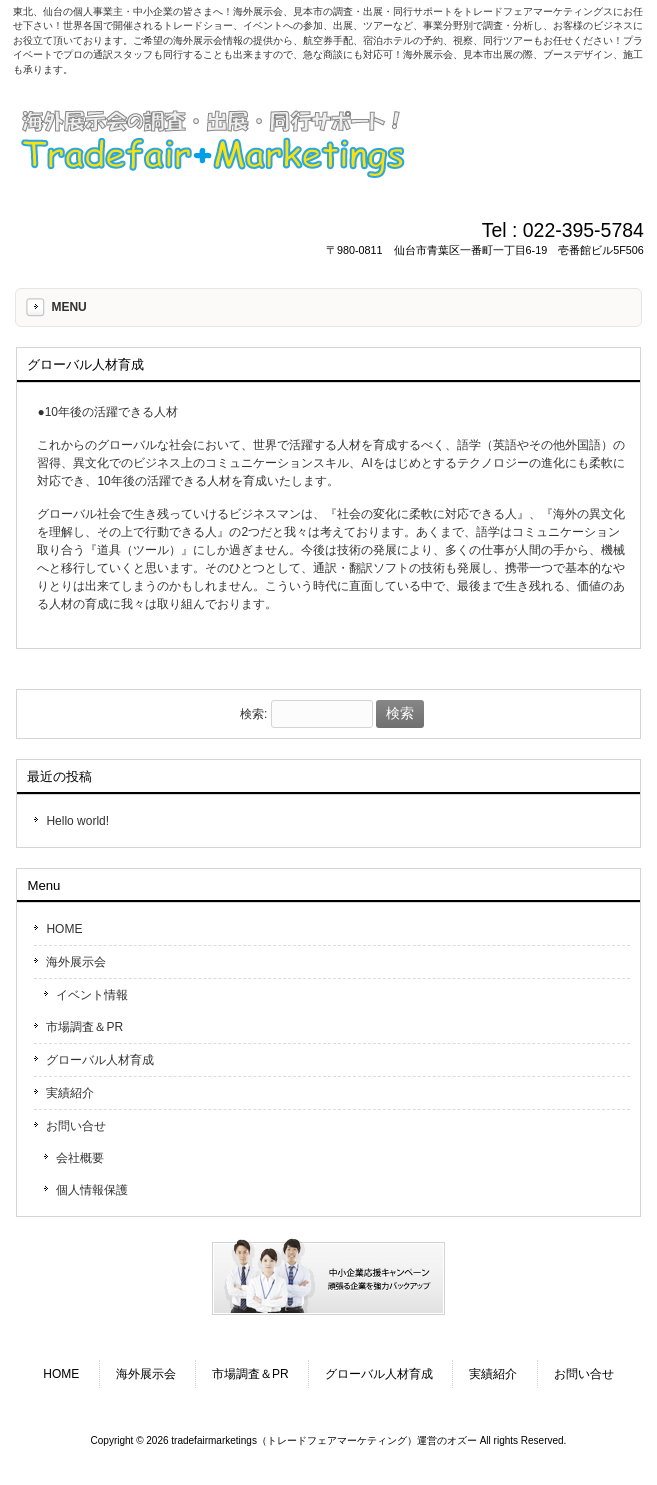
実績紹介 (70, 1093)
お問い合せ (76, 1126)
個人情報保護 (92, 1190)
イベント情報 (92, 995)
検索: (253, 714)
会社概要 (80, 1158)
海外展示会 (76, 962)
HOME (64, 929)
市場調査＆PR (84, 1027)
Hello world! (77, 821)
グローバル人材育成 (100, 1060)
